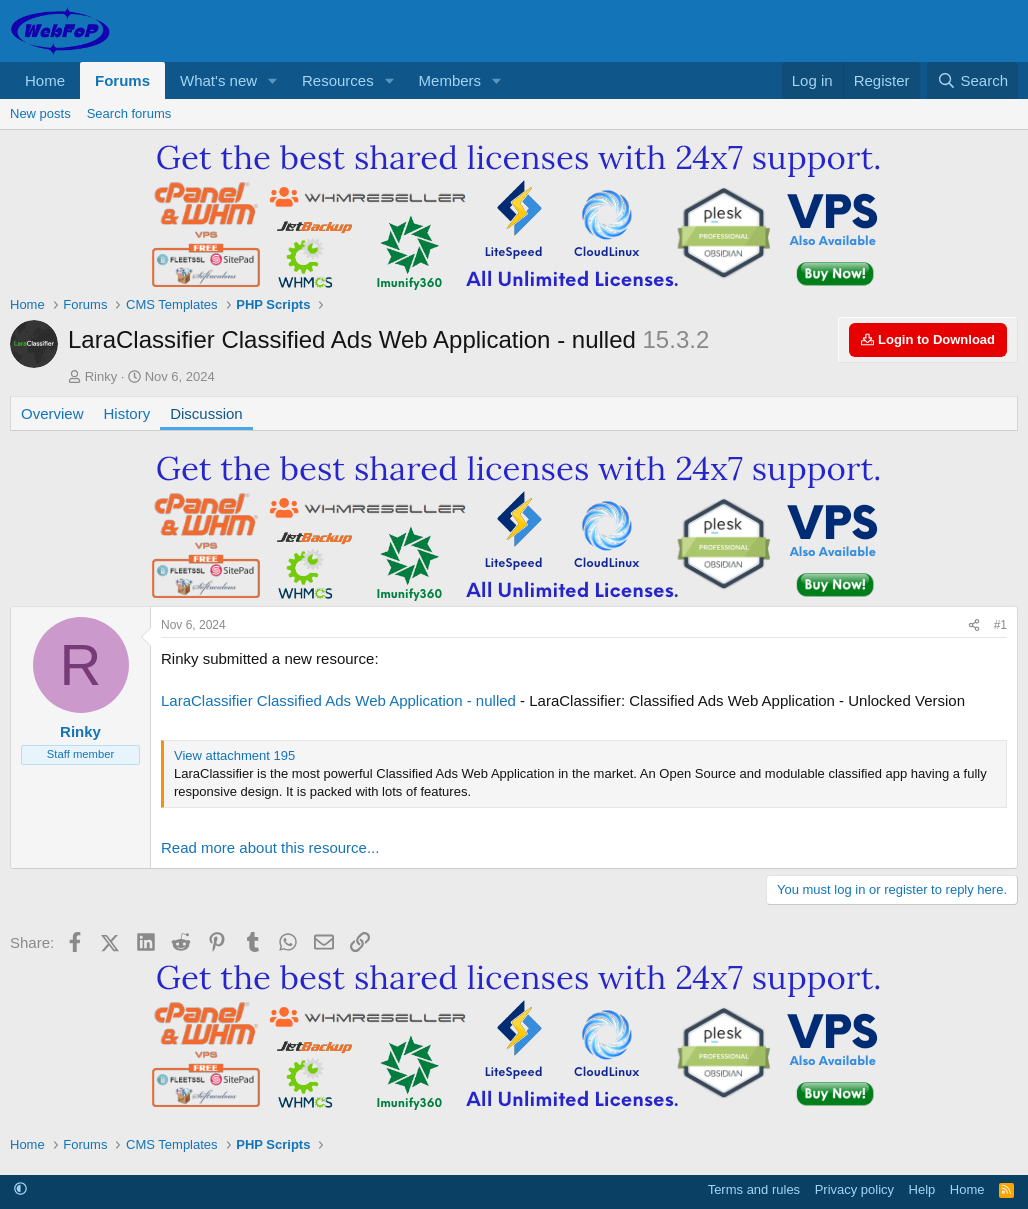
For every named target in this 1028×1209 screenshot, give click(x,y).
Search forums (129, 113)
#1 (1000, 625)
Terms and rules (754, 1189)
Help (922, 1189)
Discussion (206, 413)
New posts (40, 113)
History (127, 413)
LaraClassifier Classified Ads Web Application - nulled (338, 700)
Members (450, 80)
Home (45, 80)
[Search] (972, 80)
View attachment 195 (234, 755)
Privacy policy (854, 1189)
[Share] (974, 625)
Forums (122, 80)
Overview (52, 413)
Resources (338, 80)
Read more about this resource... (270, 847)
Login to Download (928, 339)
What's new (218, 80)
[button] (273, 80)
